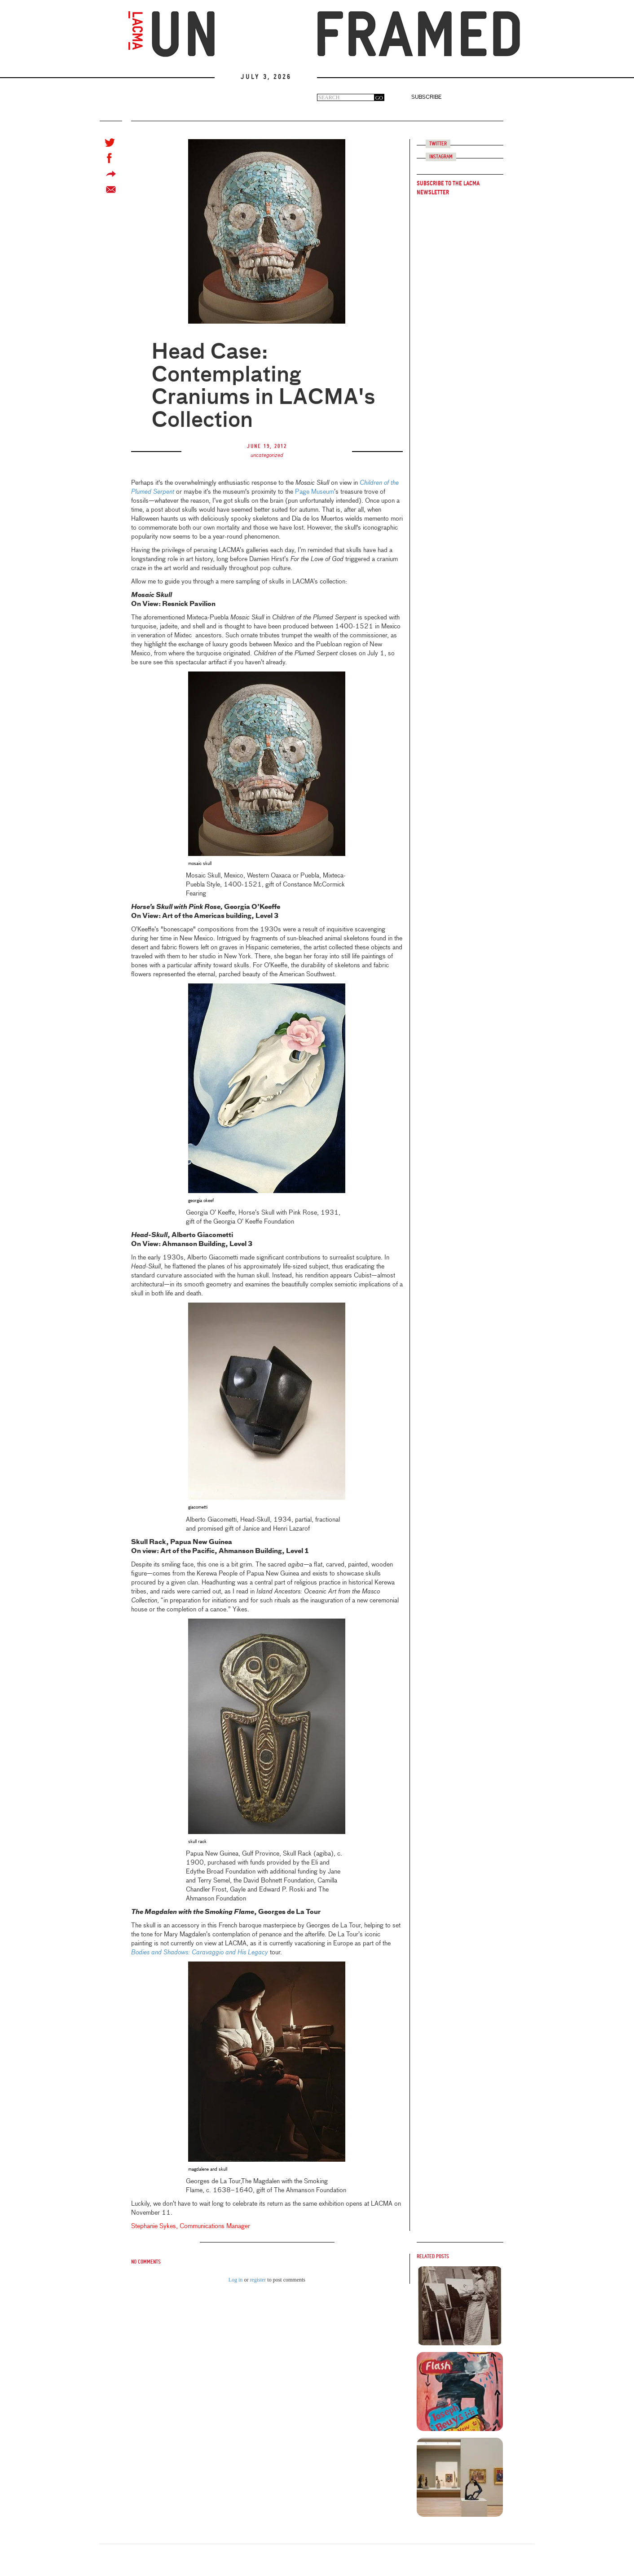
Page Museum (314, 492)
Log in (236, 2280)
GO (379, 98)
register (258, 2280)
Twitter (438, 143)
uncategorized (267, 455)
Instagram (441, 157)
